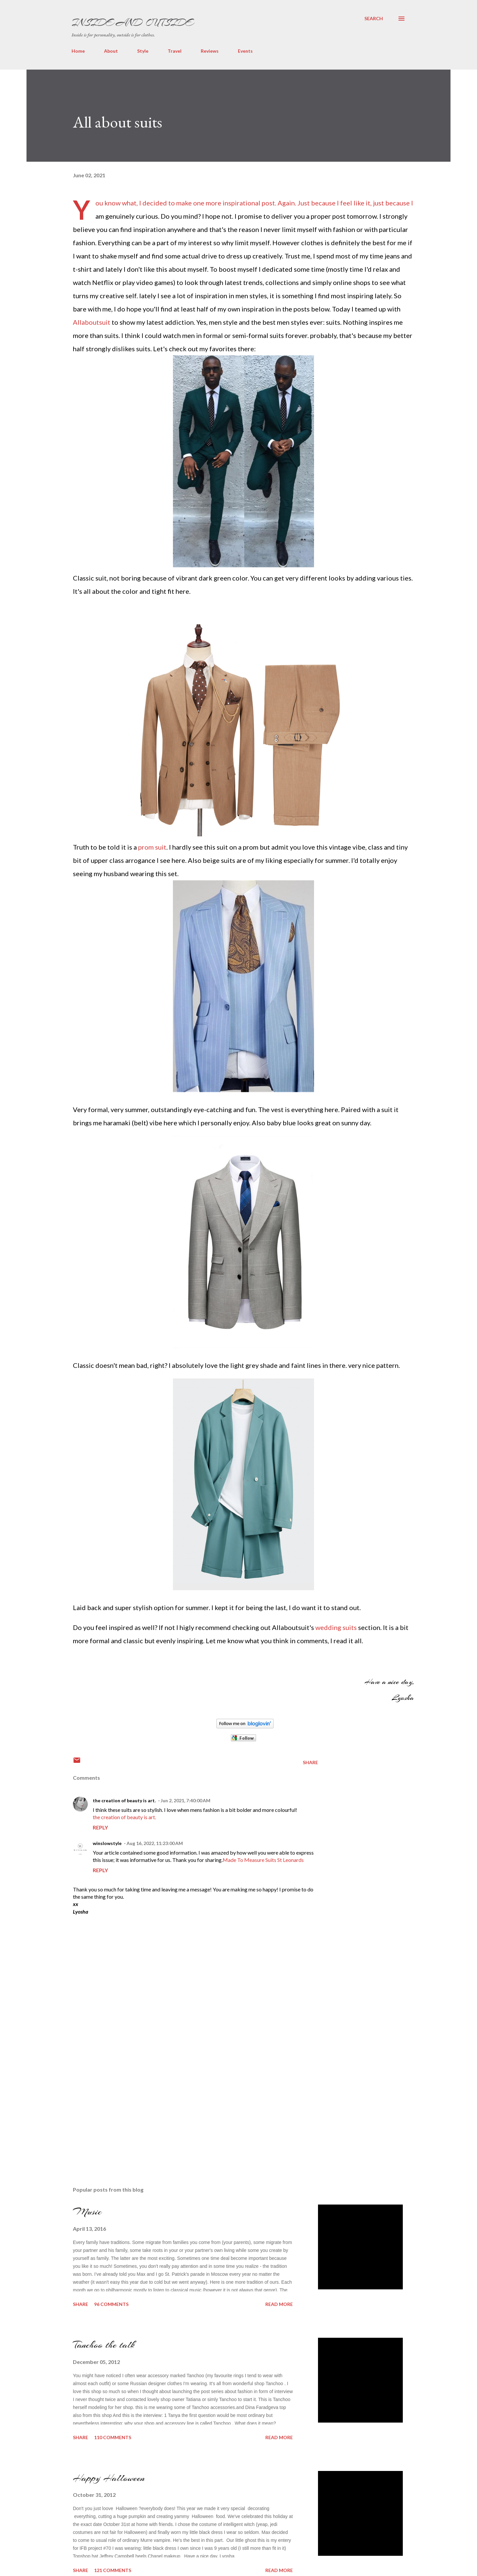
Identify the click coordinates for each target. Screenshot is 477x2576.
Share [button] (310, 1762)
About (111, 51)
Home (78, 51)
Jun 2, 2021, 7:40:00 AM (185, 1800)
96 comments (111, 2304)
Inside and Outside (132, 22)
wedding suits (336, 1627)
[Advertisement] (122, 2107)
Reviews (210, 51)
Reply (100, 1827)
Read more (279, 2304)
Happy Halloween (109, 2478)
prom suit (152, 847)
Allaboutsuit (91, 322)
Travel (175, 51)
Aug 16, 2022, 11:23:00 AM (155, 1843)
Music (87, 2211)
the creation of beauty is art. (124, 1800)
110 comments (112, 2437)
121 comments (112, 2570)
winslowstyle (107, 1843)
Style (142, 51)
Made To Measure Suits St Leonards (263, 1860)
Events (245, 51)
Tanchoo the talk (103, 2344)
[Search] (373, 19)
